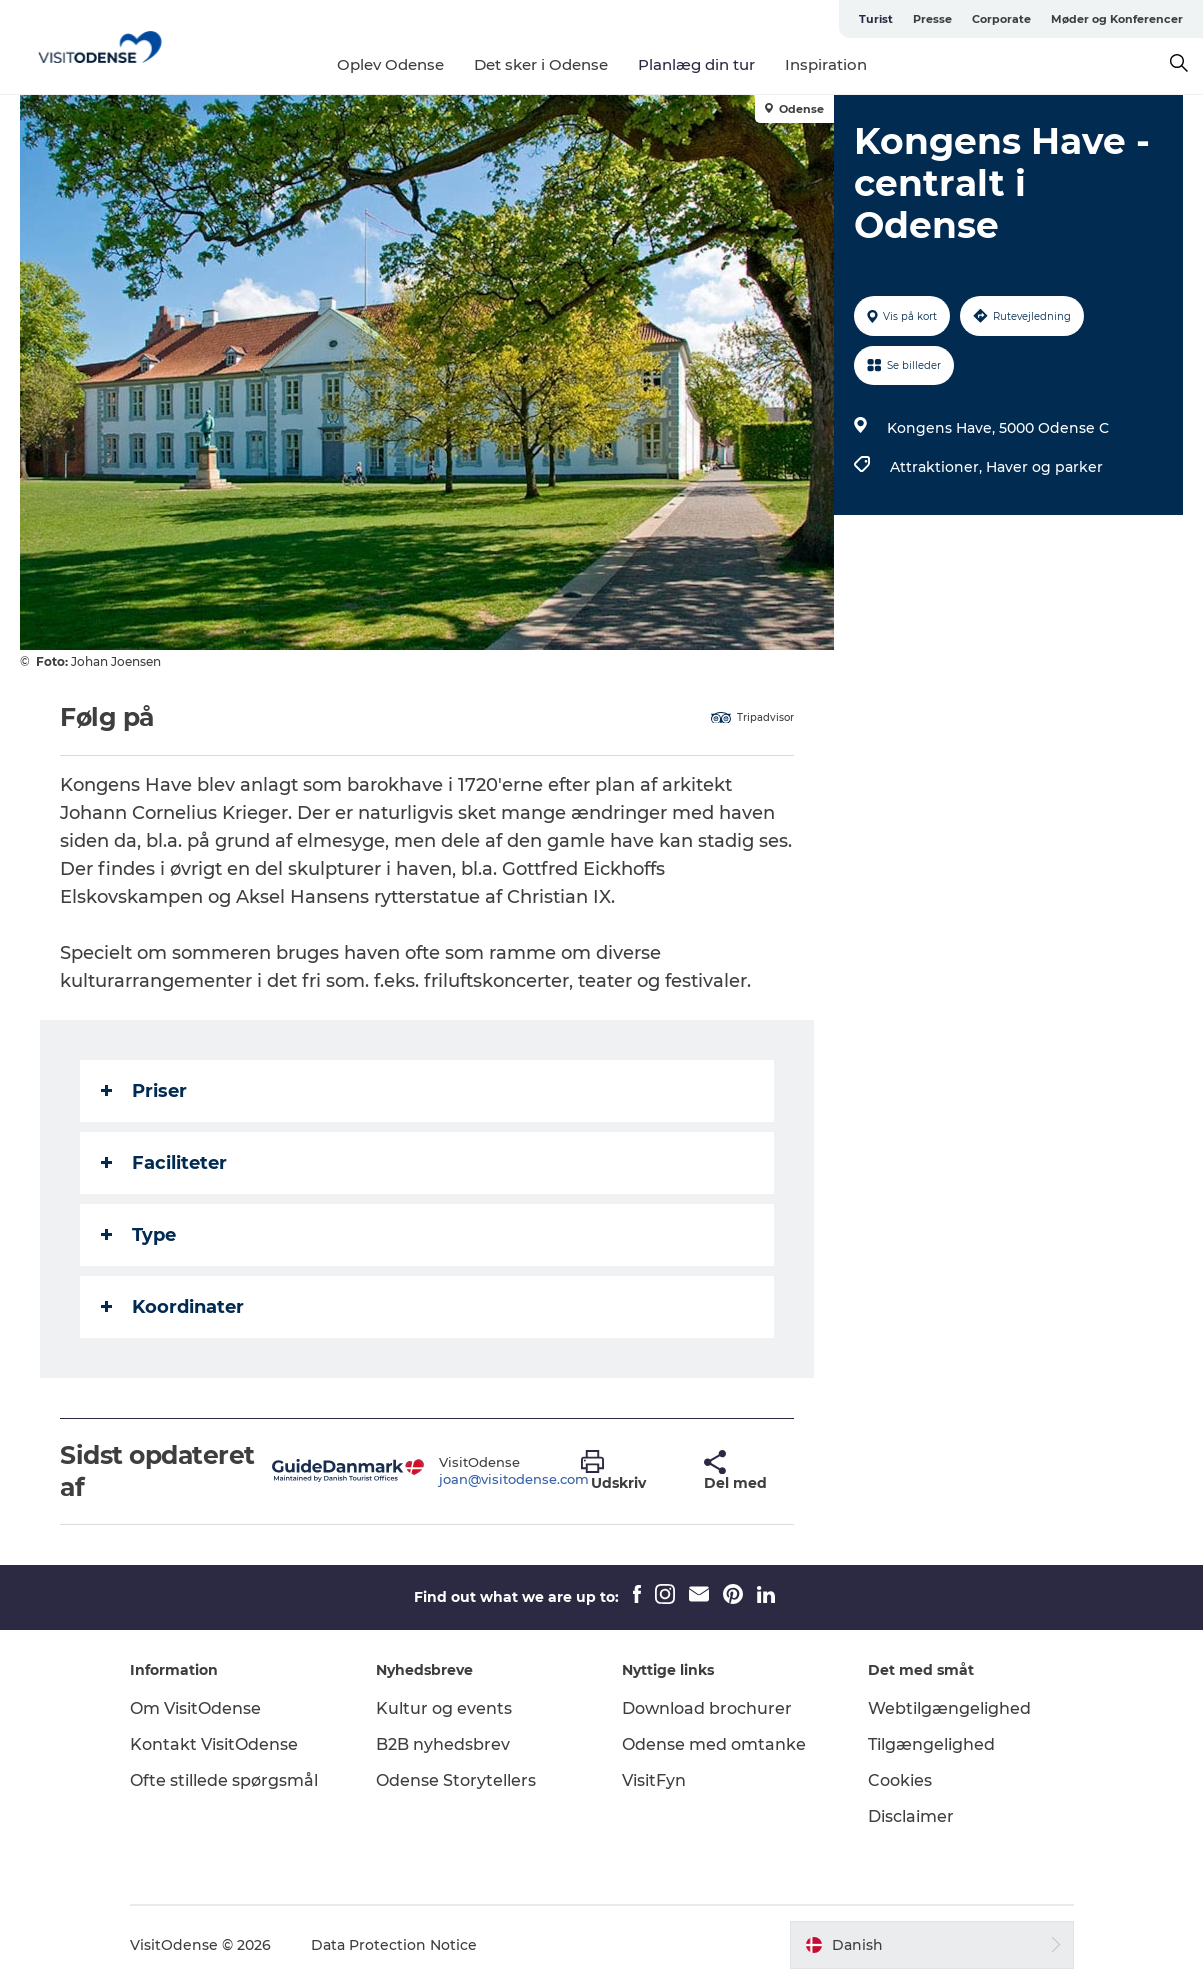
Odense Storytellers (456, 1780)
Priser (144, 1091)
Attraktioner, (938, 467)
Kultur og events (444, 1708)
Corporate (1001, 19)
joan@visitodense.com (514, 1479)
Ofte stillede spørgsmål (224, 1780)
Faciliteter (164, 1163)
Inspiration (826, 64)
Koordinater (172, 1307)
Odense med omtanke (714, 1744)
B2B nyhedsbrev (443, 1744)
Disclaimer (911, 1816)
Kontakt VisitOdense (214, 1744)
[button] (627, 1471)
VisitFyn (654, 1780)
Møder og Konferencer (1117, 19)
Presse (932, 19)
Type (138, 1235)
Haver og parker (1044, 467)
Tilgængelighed (931, 1744)
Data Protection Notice (394, 1945)
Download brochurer (707, 1708)
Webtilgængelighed (949, 1708)
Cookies (900, 1780)
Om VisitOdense (195, 1708)
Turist (876, 19)
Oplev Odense (390, 64)
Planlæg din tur (696, 64)
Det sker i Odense (541, 64)
